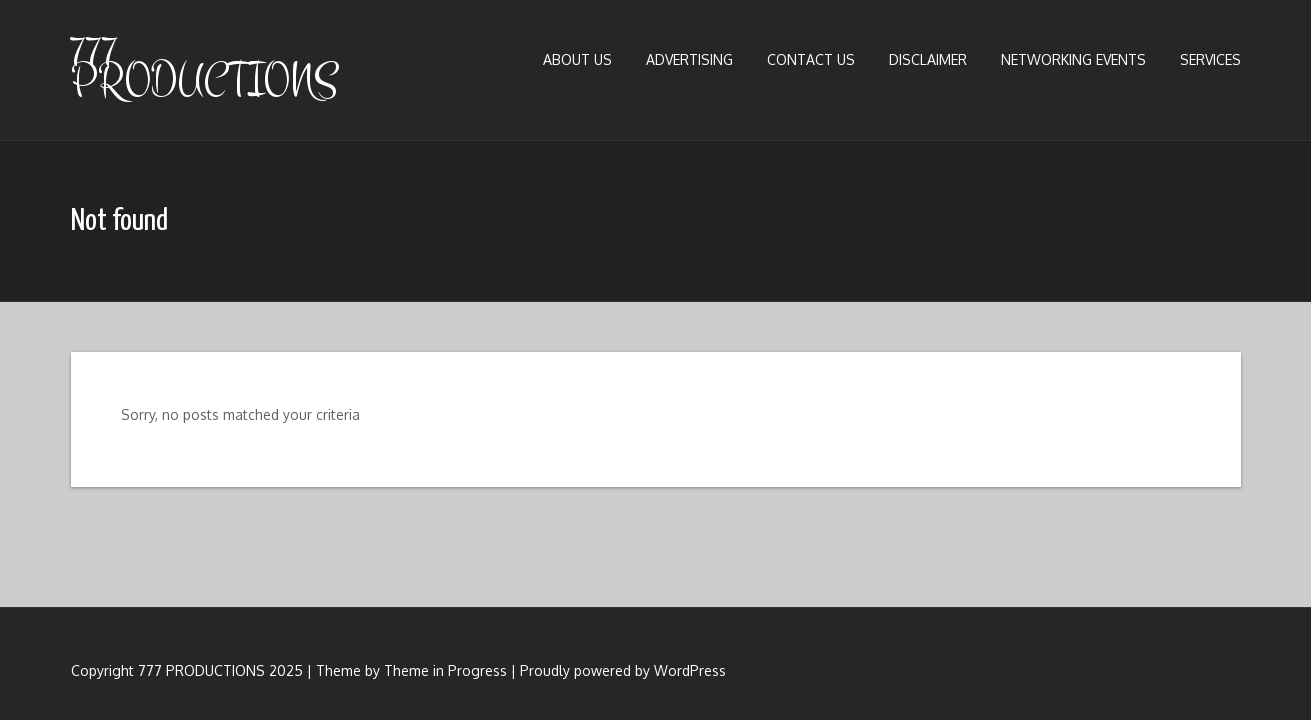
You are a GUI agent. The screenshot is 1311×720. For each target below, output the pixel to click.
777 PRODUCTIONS (204, 67)
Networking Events (1073, 59)
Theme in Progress (445, 670)
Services (1210, 59)
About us (577, 59)
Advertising (689, 59)
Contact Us (811, 59)
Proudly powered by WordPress (623, 670)
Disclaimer (928, 59)
